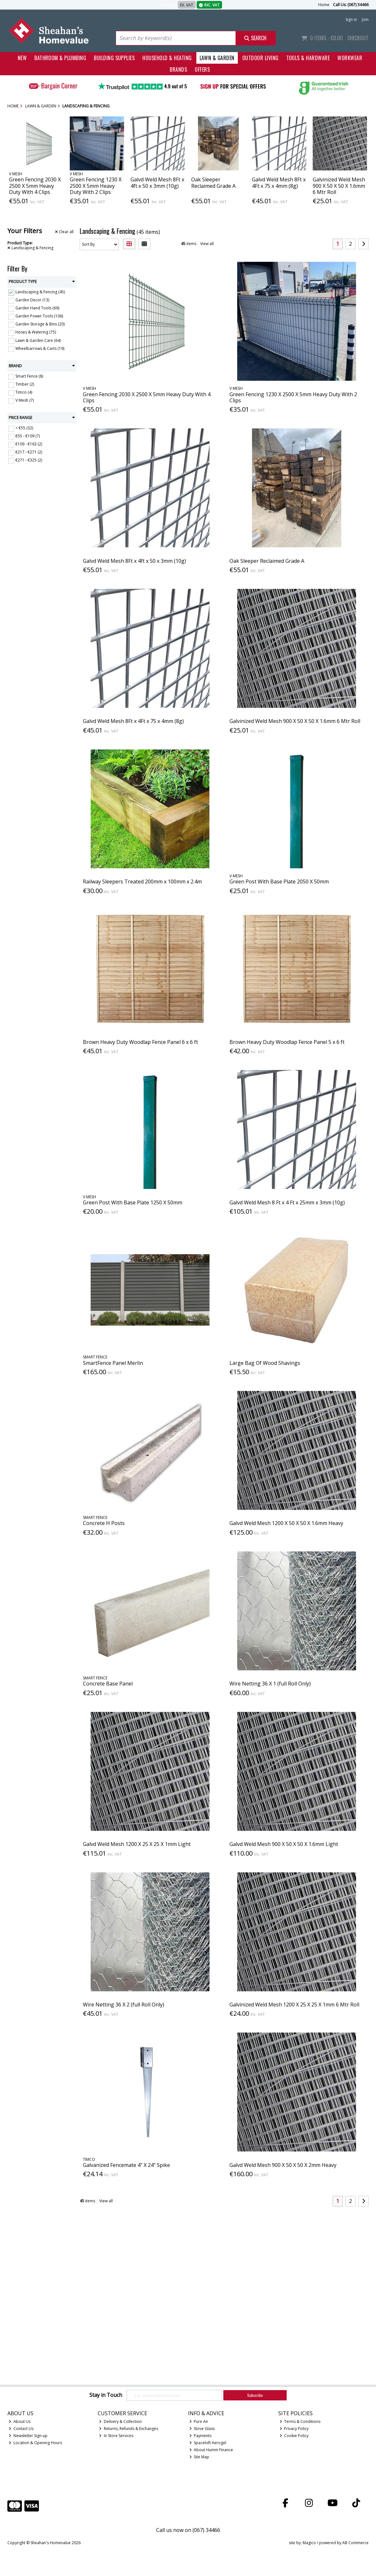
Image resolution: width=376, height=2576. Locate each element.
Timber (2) (24, 384)
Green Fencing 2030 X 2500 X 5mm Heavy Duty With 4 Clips (35, 185)
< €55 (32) (24, 428)
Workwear (349, 58)
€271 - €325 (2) (28, 460)
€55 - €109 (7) (27, 436)
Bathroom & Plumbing (60, 58)
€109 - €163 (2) (28, 444)
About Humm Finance (211, 2450)
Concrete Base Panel (108, 1683)
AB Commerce (355, 2542)
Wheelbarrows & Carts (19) (39, 348)
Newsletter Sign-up (28, 2435)
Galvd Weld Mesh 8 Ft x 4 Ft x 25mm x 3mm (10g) (287, 1202)
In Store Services (116, 2435)
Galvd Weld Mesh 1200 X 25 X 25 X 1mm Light (137, 1844)
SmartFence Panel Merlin (113, 1362)
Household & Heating (167, 58)
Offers (202, 69)
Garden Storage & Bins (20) (40, 324)
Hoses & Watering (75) (35, 332)
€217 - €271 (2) (28, 452)
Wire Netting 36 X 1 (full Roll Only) (270, 1683)
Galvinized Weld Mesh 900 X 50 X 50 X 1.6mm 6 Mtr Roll (339, 185)
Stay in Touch (105, 2395)
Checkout (357, 38)
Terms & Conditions (300, 2421)
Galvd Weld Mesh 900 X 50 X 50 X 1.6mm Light (283, 1844)
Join (365, 19)
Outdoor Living (260, 58)
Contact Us (21, 2428)
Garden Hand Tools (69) (37, 308)
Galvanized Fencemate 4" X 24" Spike (126, 2165)
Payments (200, 2435)
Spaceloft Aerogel (208, 2442)
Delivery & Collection (120, 2421)
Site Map (199, 2457)
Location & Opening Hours (35, 2442)
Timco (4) (23, 392)
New (22, 58)
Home (323, 4)
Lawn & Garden (217, 58)
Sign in (351, 19)
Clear (64, 232)
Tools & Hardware (308, 58)
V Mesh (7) (24, 400)
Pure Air (199, 2421)
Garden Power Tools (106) (39, 316)
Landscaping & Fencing (30, 248)
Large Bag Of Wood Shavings (264, 1362)
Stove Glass (202, 2428)
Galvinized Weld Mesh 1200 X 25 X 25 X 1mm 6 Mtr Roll (294, 2004)
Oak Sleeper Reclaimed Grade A (213, 182)
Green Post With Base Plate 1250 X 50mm (132, 1202)
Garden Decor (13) (32, 300)
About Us (20, 2421)
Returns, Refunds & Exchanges (128, 2428)
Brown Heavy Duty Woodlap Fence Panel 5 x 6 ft (287, 1042)
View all (207, 243)
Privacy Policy (294, 2428)
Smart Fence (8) (29, 376)
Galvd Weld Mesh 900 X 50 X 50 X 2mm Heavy (282, 2165)
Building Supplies (114, 58)
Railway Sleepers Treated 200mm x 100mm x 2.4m (142, 881)
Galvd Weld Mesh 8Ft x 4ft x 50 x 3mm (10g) (157, 182)
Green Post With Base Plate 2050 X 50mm (279, 881)
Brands (178, 69)
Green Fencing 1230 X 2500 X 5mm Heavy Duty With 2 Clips (95, 185)
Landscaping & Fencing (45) (40, 292)
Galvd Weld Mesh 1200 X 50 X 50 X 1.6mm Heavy (286, 1523)
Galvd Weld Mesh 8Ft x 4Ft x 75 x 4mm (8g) (279, 182)
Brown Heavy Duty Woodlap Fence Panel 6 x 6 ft (140, 1042)
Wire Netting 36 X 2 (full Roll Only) (123, 2004)
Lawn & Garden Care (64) (38, 340)
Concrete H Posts (104, 1523)
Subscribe (255, 2395)
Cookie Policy (294, 2435)
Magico (309, 2542)
